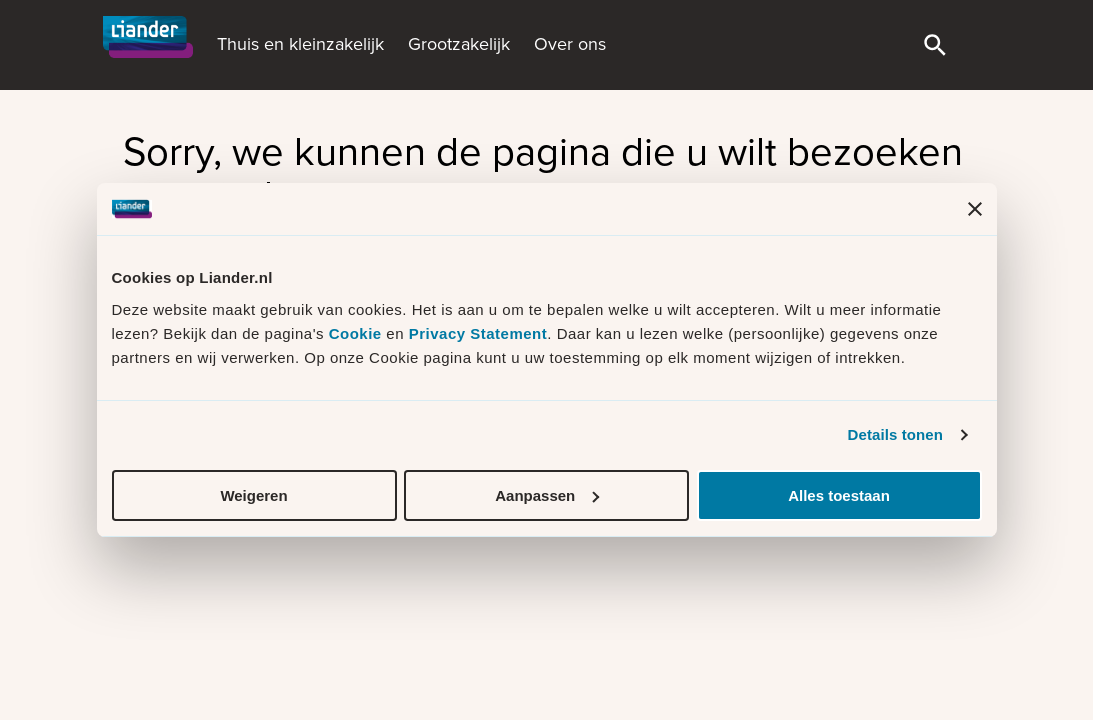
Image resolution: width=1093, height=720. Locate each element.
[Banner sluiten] (975, 209)
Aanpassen (547, 495)
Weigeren (253, 495)
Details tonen (895, 434)
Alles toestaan (839, 495)
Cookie (358, 333)
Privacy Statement (478, 333)
